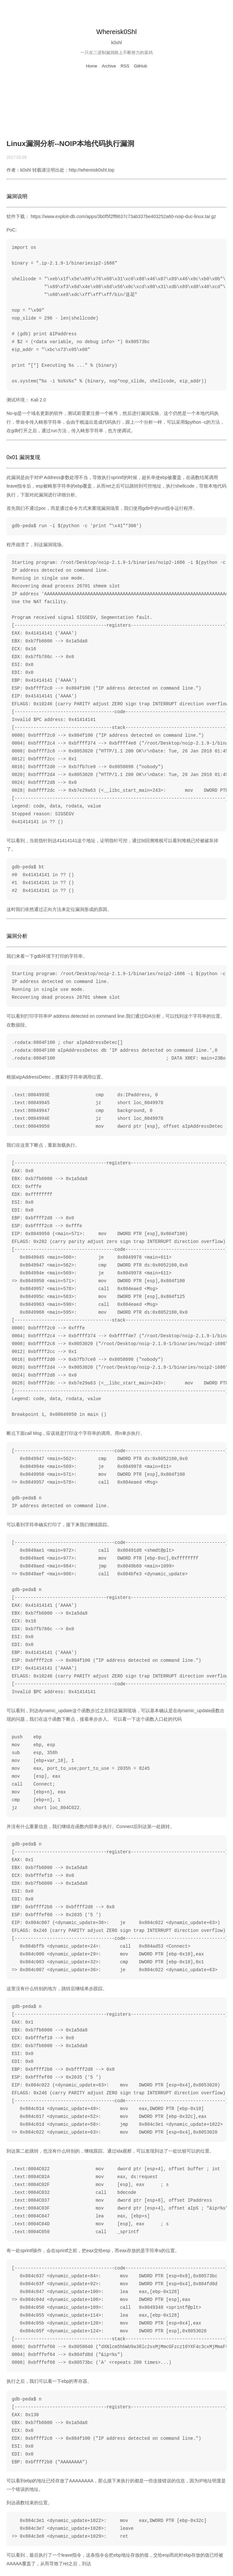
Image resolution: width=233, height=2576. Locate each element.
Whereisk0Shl (116, 31)
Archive (109, 66)
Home (91, 66)
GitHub (140, 66)
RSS (125, 66)
